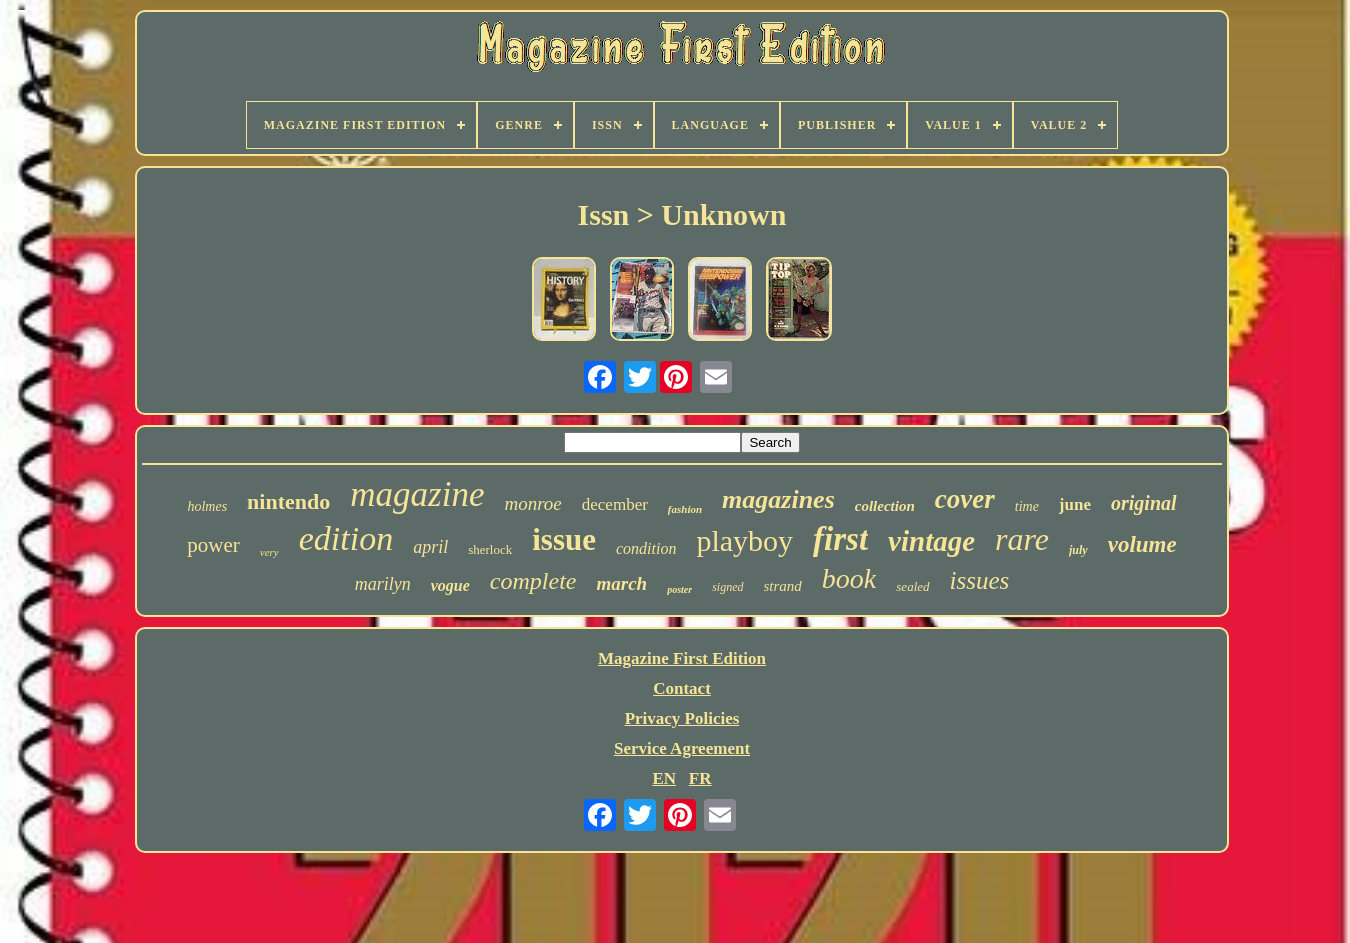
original (1144, 503)
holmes (207, 506)
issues (980, 580)
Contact (682, 688)
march (621, 583)
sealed (912, 586)
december (615, 504)
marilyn (383, 584)
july (1078, 550)
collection (885, 506)
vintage (931, 541)
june (1075, 504)
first (840, 539)
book (849, 578)
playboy (744, 540)
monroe (532, 503)
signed (727, 587)
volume (1142, 544)
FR (700, 778)
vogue (450, 585)
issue (564, 539)
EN (664, 778)
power (213, 545)
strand (783, 586)
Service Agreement (682, 748)
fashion (685, 509)
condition (646, 548)
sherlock (490, 549)
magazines (778, 499)
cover (965, 499)
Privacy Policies (682, 718)
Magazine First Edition (682, 658)
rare (1022, 539)
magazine (417, 494)
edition (346, 538)
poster (679, 589)
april (430, 547)
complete (533, 581)
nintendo (288, 501)
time (1027, 506)
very (269, 552)
